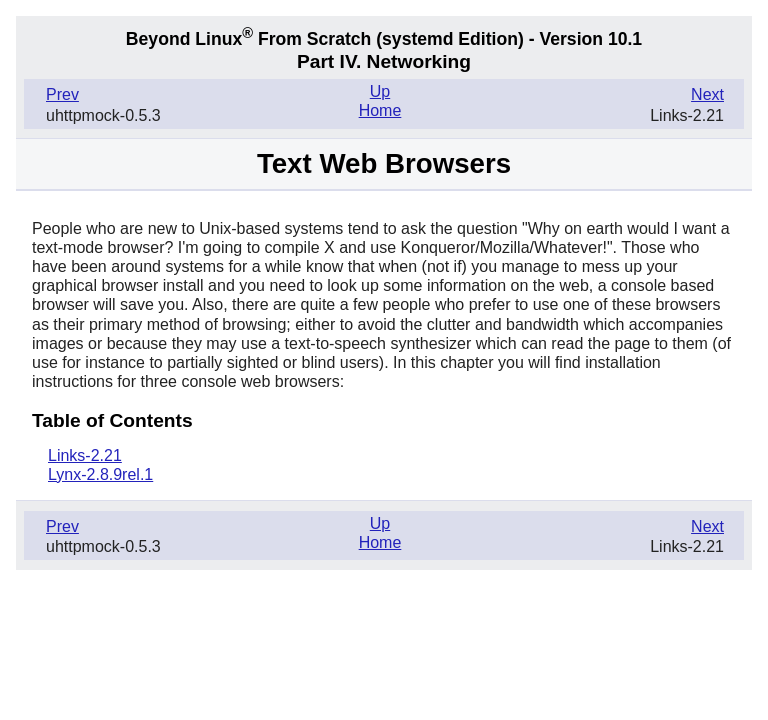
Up (380, 91)
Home (380, 110)
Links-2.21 (85, 455)
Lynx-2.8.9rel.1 (100, 474)
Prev (62, 94)
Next (707, 94)
